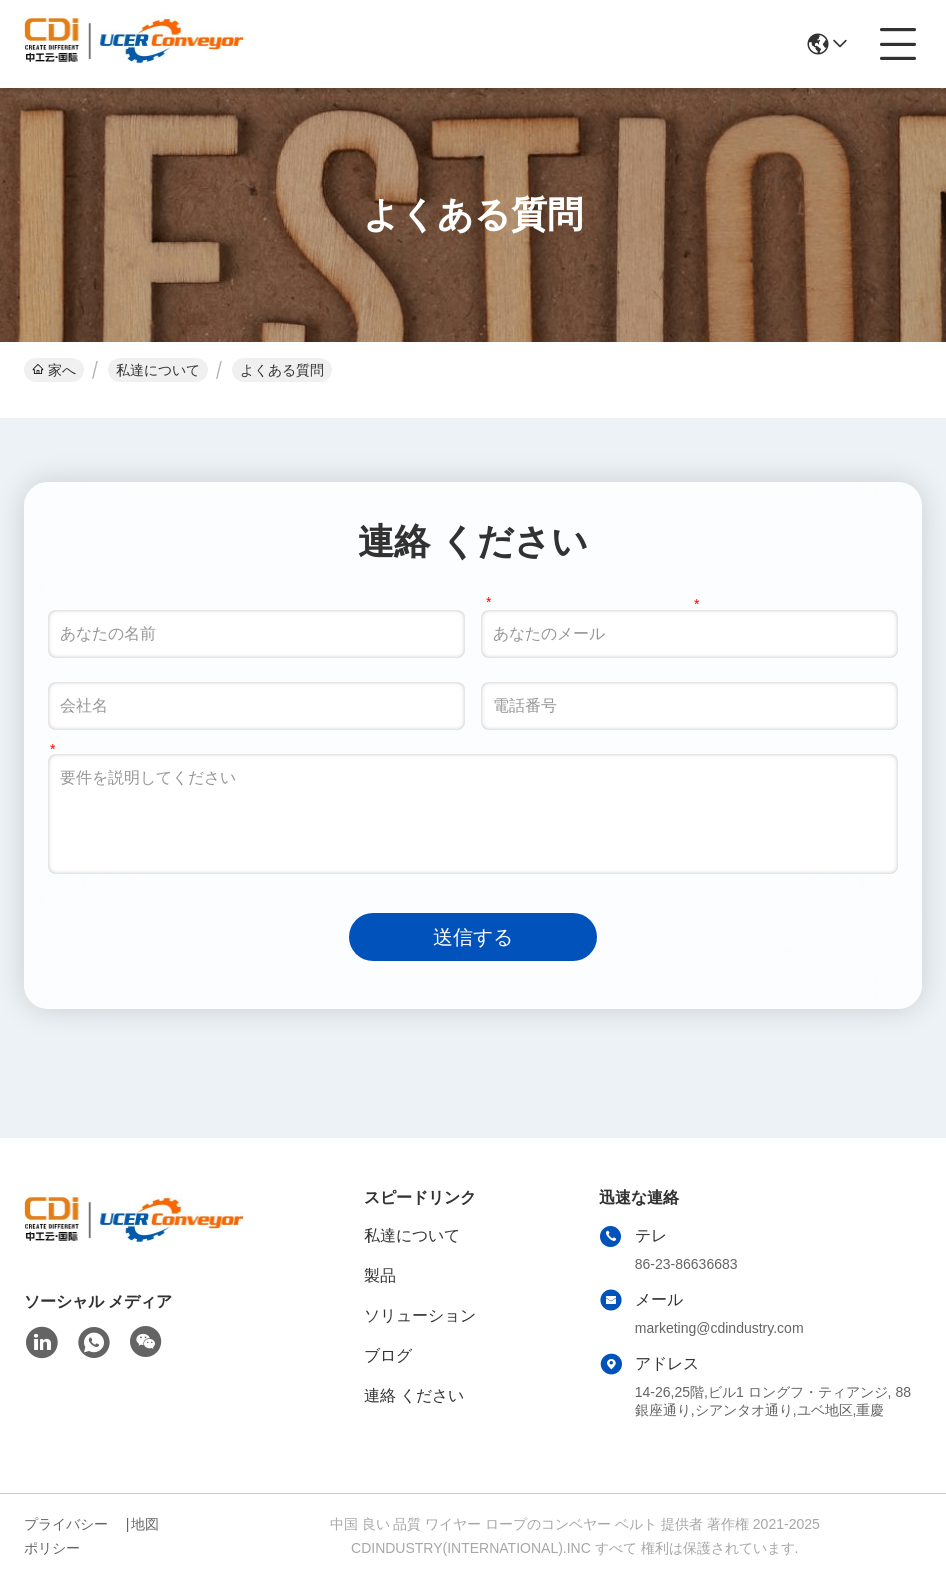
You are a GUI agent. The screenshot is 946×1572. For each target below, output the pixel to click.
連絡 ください (414, 1395)
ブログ (388, 1355)
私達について (158, 370)
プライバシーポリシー (66, 1536)
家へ (54, 370)
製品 (380, 1275)
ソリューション (420, 1315)
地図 (145, 1524)
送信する (473, 937)
